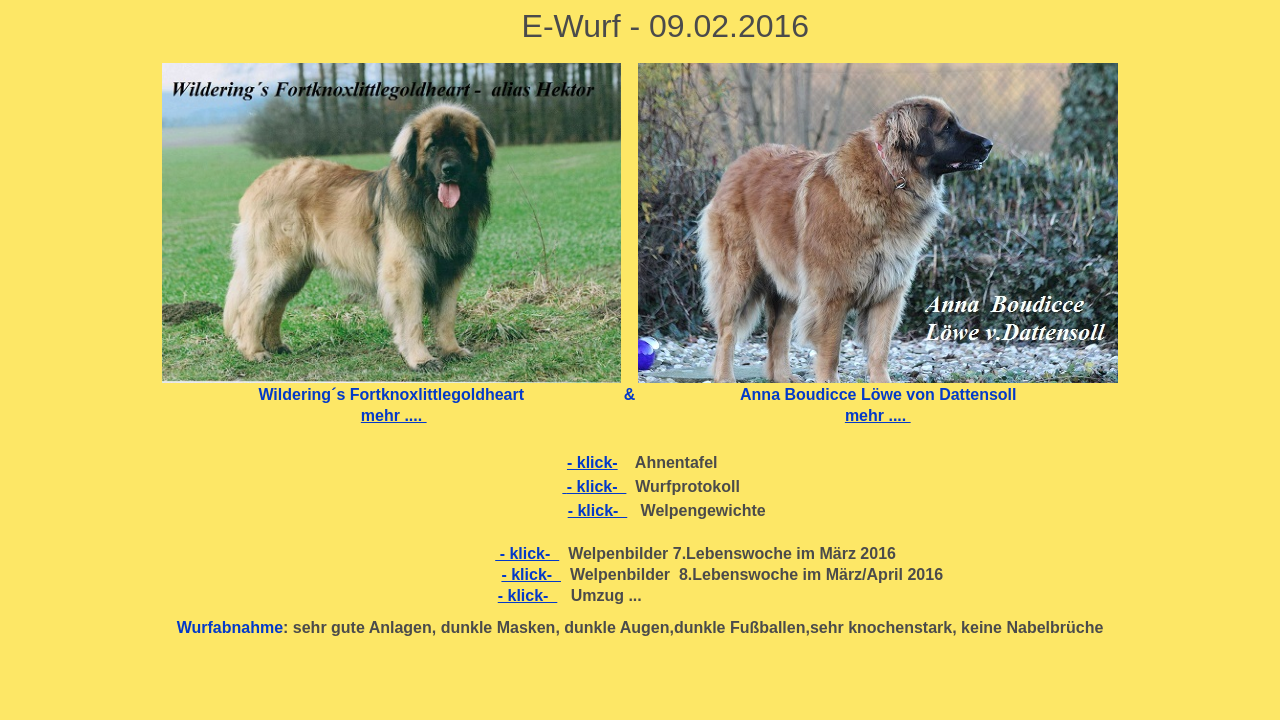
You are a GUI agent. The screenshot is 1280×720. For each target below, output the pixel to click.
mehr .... (394, 415)
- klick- (592, 462)
